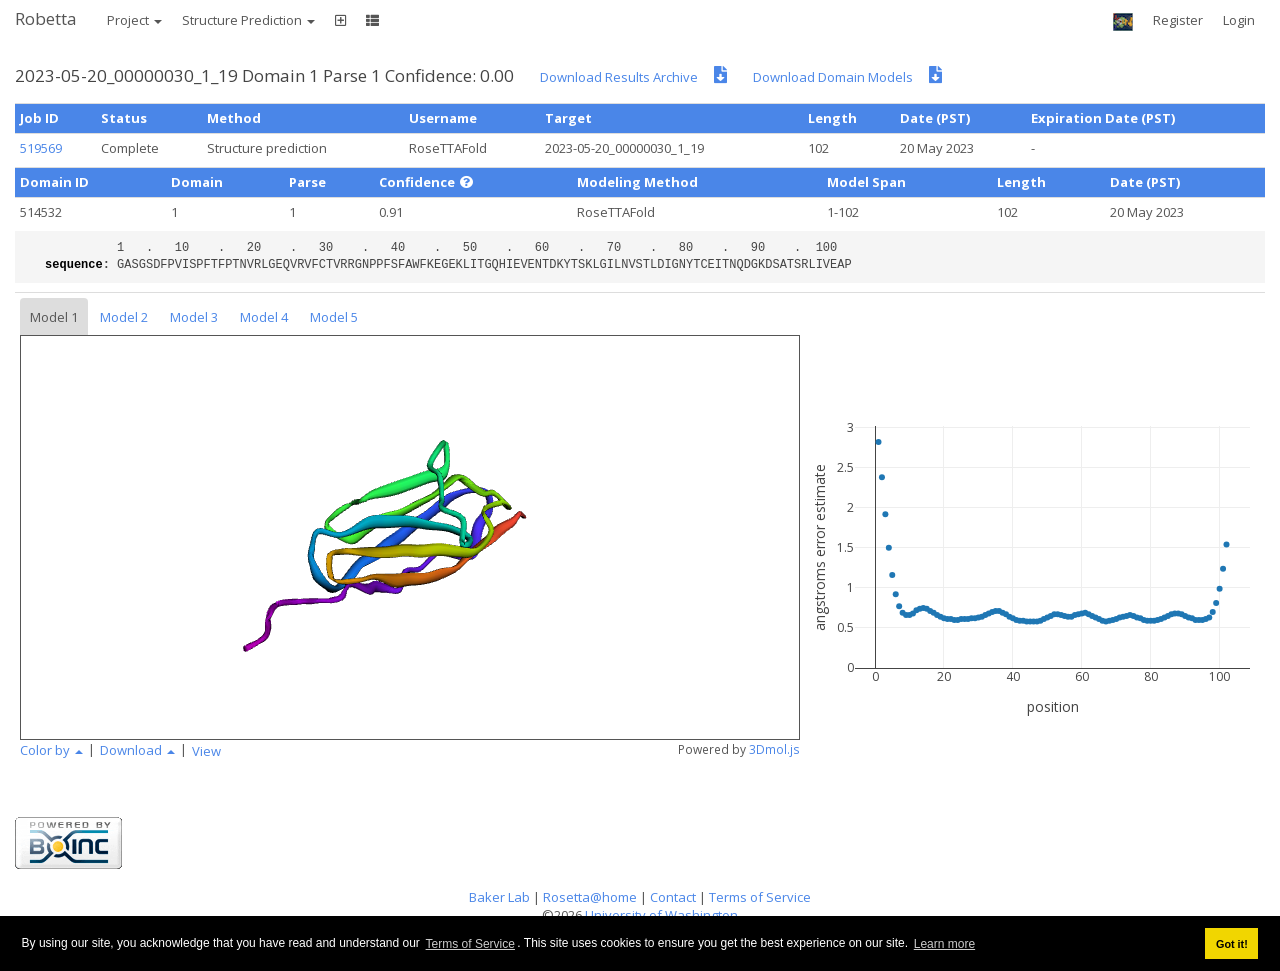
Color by (51, 750)
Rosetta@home (590, 897)
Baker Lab (499, 897)
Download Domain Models (833, 77)
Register (1178, 20)
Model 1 (54, 317)
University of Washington (661, 915)
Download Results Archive (619, 77)
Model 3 (194, 317)
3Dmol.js (774, 749)
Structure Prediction (248, 20)
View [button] (206, 751)
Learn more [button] (944, 944)
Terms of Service (470, 944)
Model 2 (124, 317)
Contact (673, 897)
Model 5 (334, 317)
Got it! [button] (1232, 944)
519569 (41, 148)
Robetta (46, 18)
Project (134, 20)
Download (137, 750)
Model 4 (264, 317)
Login (1239, 20)
